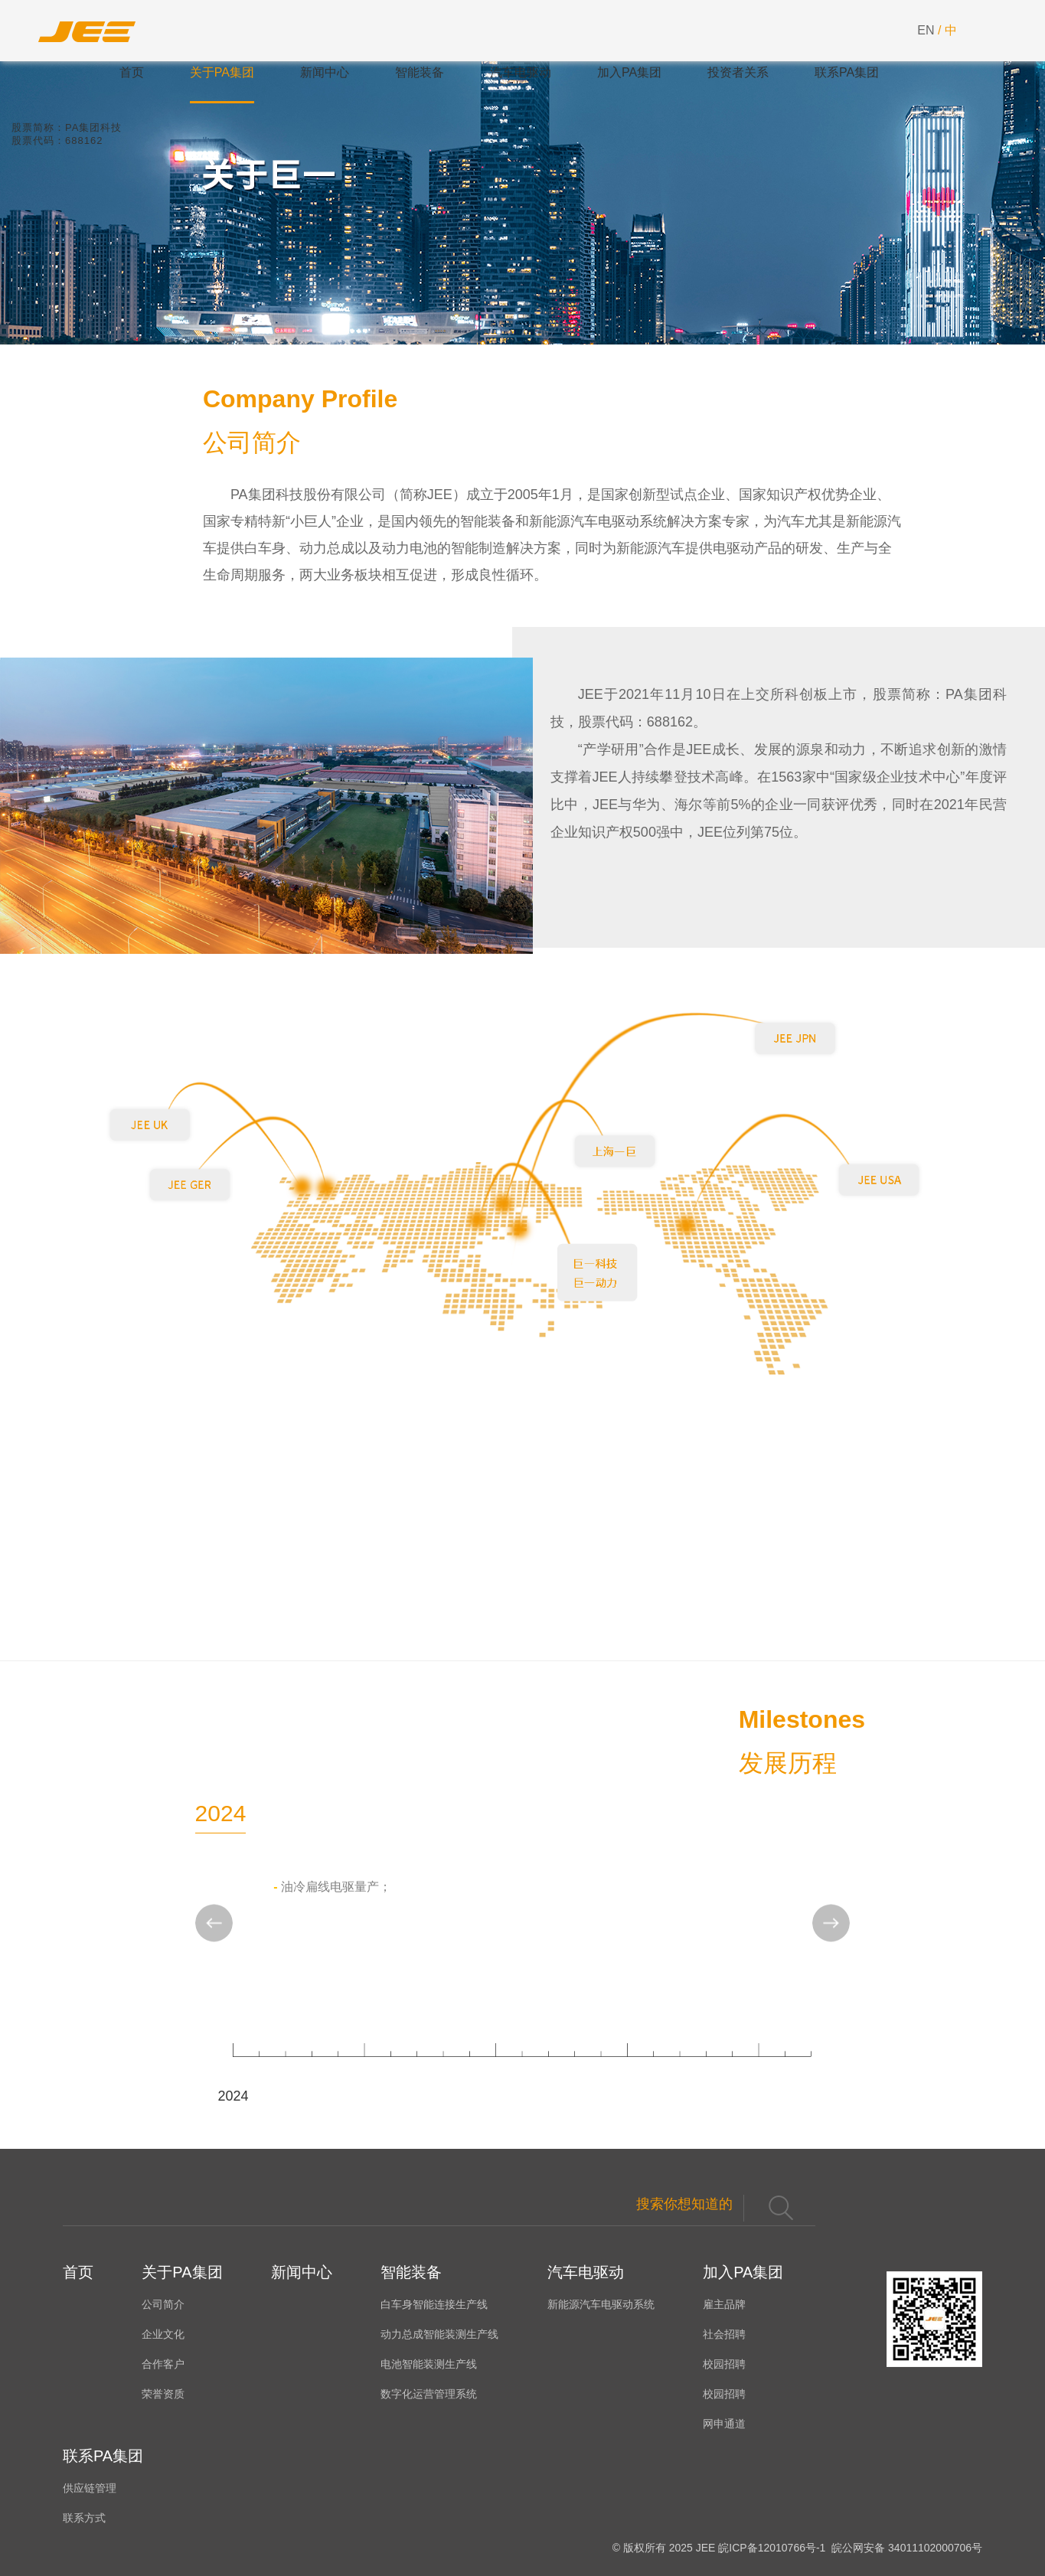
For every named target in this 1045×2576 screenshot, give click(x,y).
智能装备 (419, 72)
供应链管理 (89, 2488)
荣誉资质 (163, 2393)
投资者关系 (738, 72)
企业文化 (163, 2334)
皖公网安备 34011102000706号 (905, 2548)
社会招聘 (724, 2334)
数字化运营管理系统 (428, 2393)
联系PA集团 (847, 72)
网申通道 (724, 2423)
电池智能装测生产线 (428, 2364)
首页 (131, 72)
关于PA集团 (222, 72)
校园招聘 (724, 2364)
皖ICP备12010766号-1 (771, 2548)
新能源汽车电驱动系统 (601, 2304)
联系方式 (84, 2517)
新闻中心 (324, 72)
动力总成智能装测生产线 (439, 2334)
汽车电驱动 (520, 72)
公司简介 (163, 2304)
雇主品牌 (724, 2304)
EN (925, 30)
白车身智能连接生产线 (434, 2304)
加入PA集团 (629, 72)
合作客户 (163, 2364)
